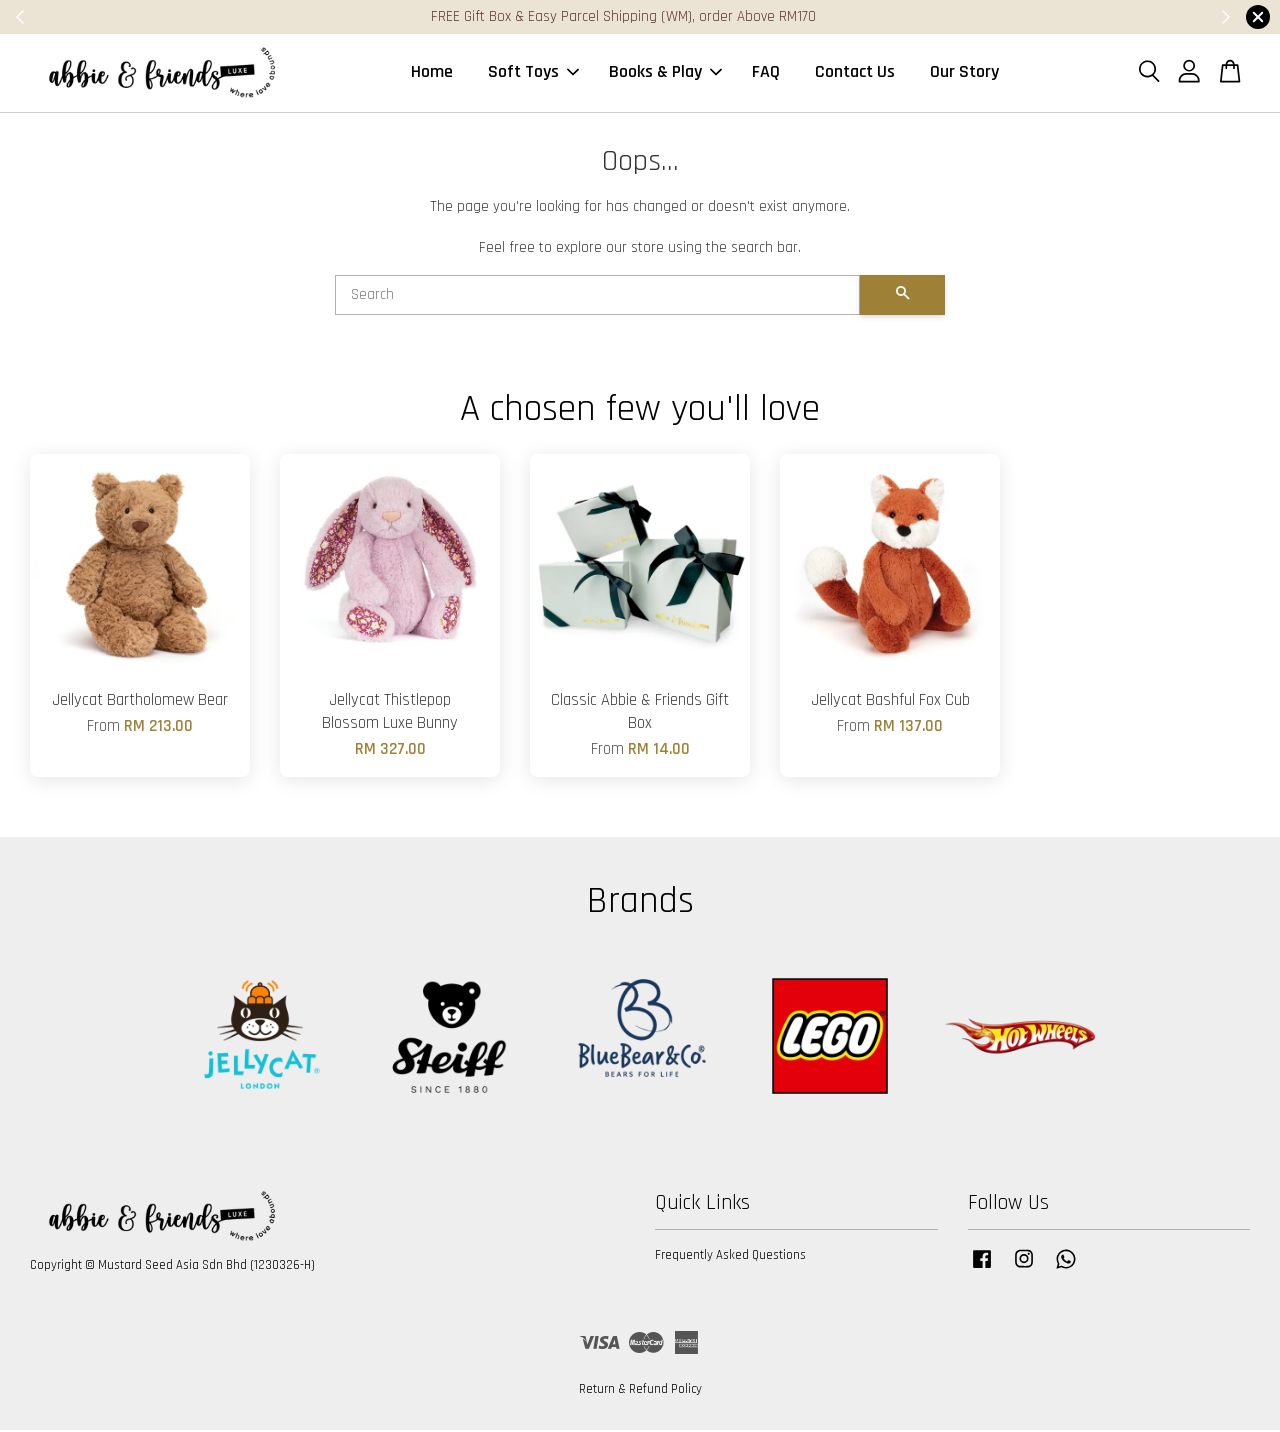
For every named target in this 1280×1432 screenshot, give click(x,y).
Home (432, 73)
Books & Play (665, 73)
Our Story (964, 73)
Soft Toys (533, 73)
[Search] (597, 297)
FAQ (766, 73)
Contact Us (855, 73)
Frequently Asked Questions (730, 1258)
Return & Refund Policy (640, 1391)
